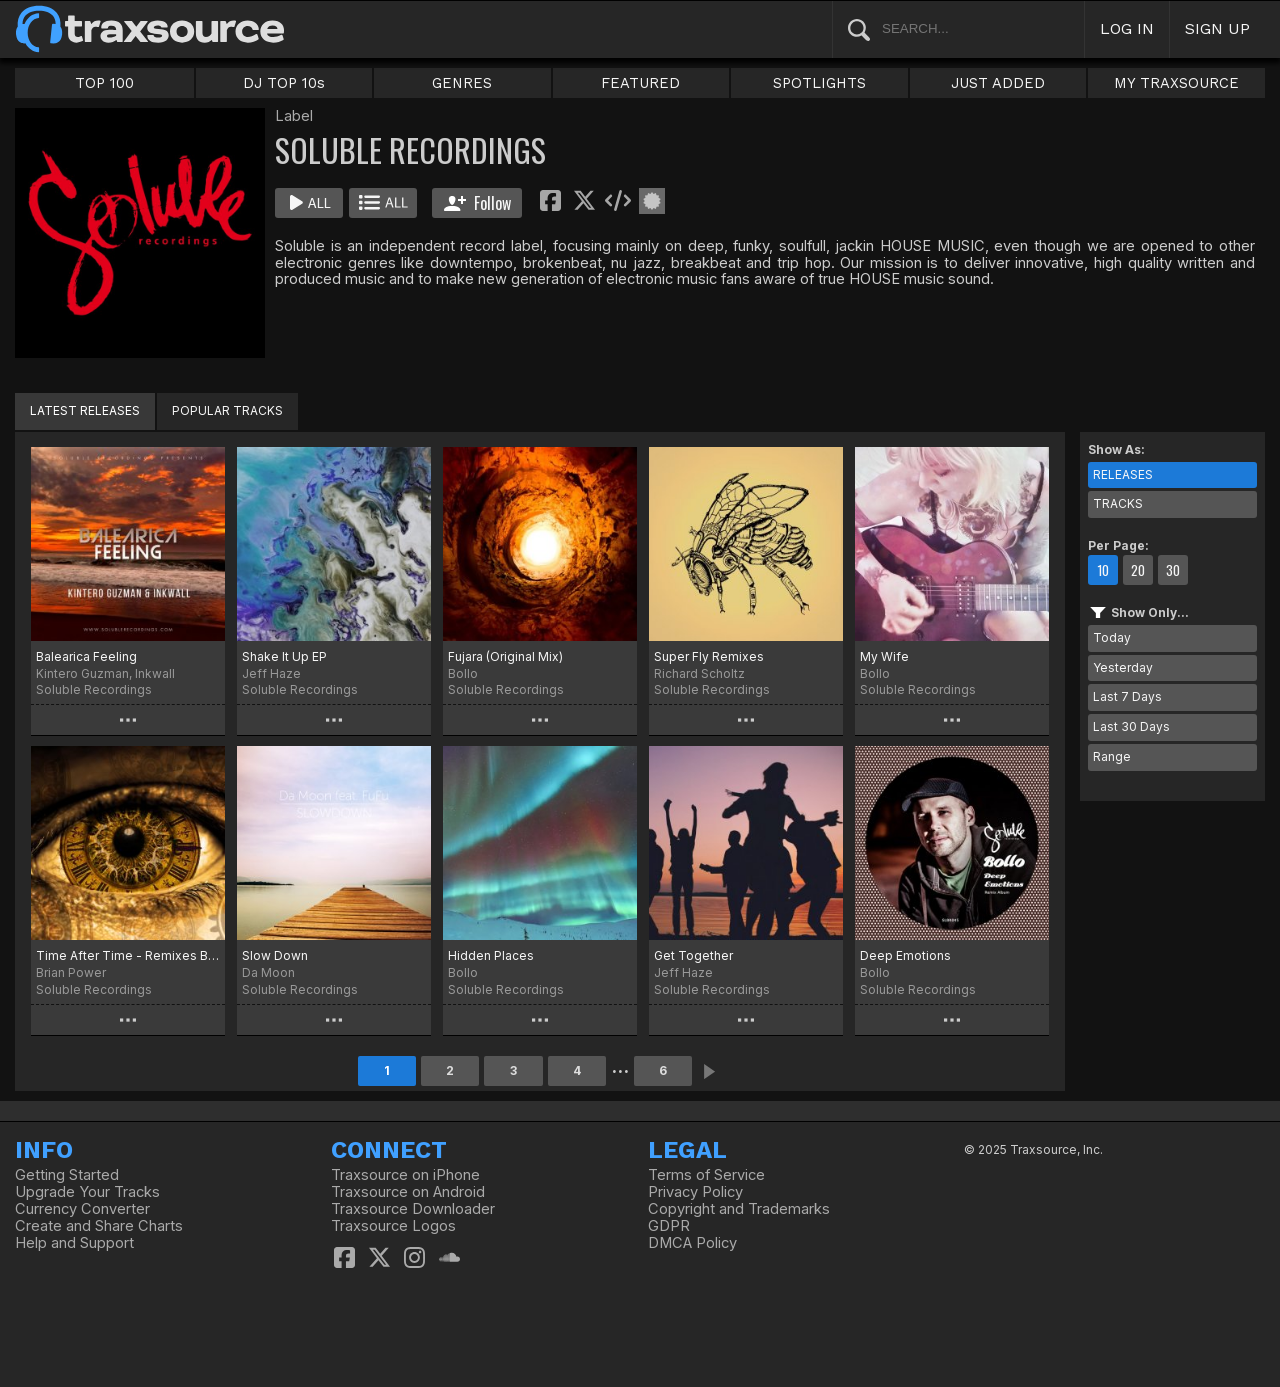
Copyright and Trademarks (739, 1209)
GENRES (462, 83)
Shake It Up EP (284, 656)
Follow (477, 203)
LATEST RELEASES (85, 410)
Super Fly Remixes (709, 656)
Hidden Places (491, 955)
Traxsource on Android (408, 1192)
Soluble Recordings (94, 689)
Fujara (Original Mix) (505, 656)
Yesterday (1123, 667)
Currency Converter (82, 1209)
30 (1173, 570)
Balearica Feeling (86, 656)
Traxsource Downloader (413, 1209)
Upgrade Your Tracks (87, 1192)
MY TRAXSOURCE (1176, 83)
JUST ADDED (998, 83)
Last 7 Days (1127, 696)
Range (1112, 756)
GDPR (669, 1226)
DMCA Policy (692, 1243)
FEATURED (640, 83)
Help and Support (74, 1243)
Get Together (693, 955)
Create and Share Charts (99, 1226)
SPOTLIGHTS (819, 83)
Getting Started (67, 1175)
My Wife (884, 656)
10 (1103, 570)
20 (1138, 570)
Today (1112, 637)
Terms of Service (706, 1175)
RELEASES (1123, 474)
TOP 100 (104, 83)
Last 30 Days (1131, 726)
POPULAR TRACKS (227, 410)
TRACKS (1118, 503)
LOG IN (1127, 28)
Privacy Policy (695, 1192)
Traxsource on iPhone (405, 1175)
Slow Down (275, 955)
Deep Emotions (905, 955)
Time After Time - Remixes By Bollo (128, 955)
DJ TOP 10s (284, 83)
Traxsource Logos (393, 1226)
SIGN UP (1217, 28)
